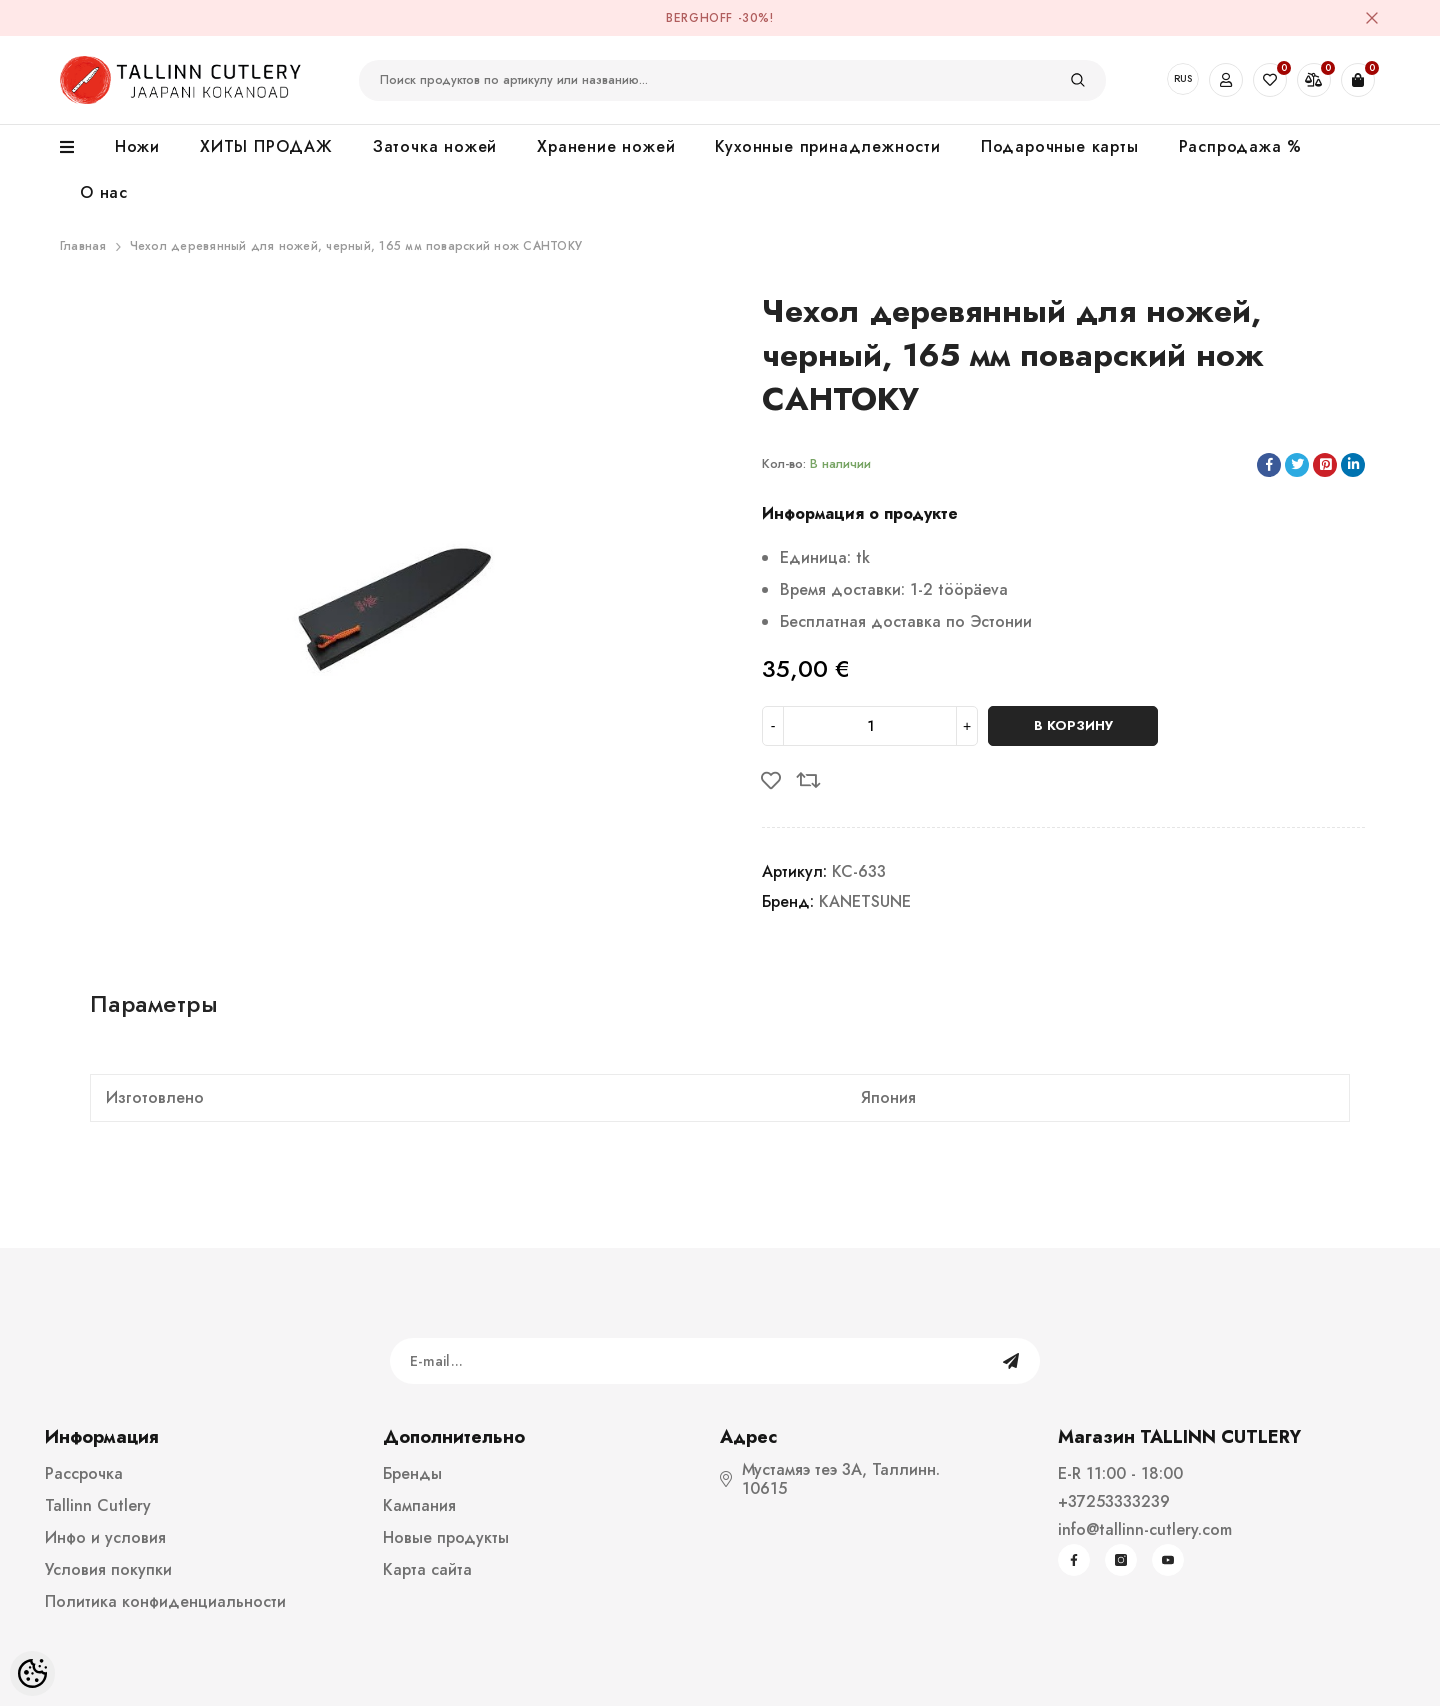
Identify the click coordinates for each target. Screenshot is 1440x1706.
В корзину (1073, 725)
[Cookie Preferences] (32, 1673)
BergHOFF (699, 18)
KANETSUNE (865, 901)
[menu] (77, 148)
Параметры (154, 1003)
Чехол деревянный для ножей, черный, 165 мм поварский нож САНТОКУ (356, 246)
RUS (1183, 78)
